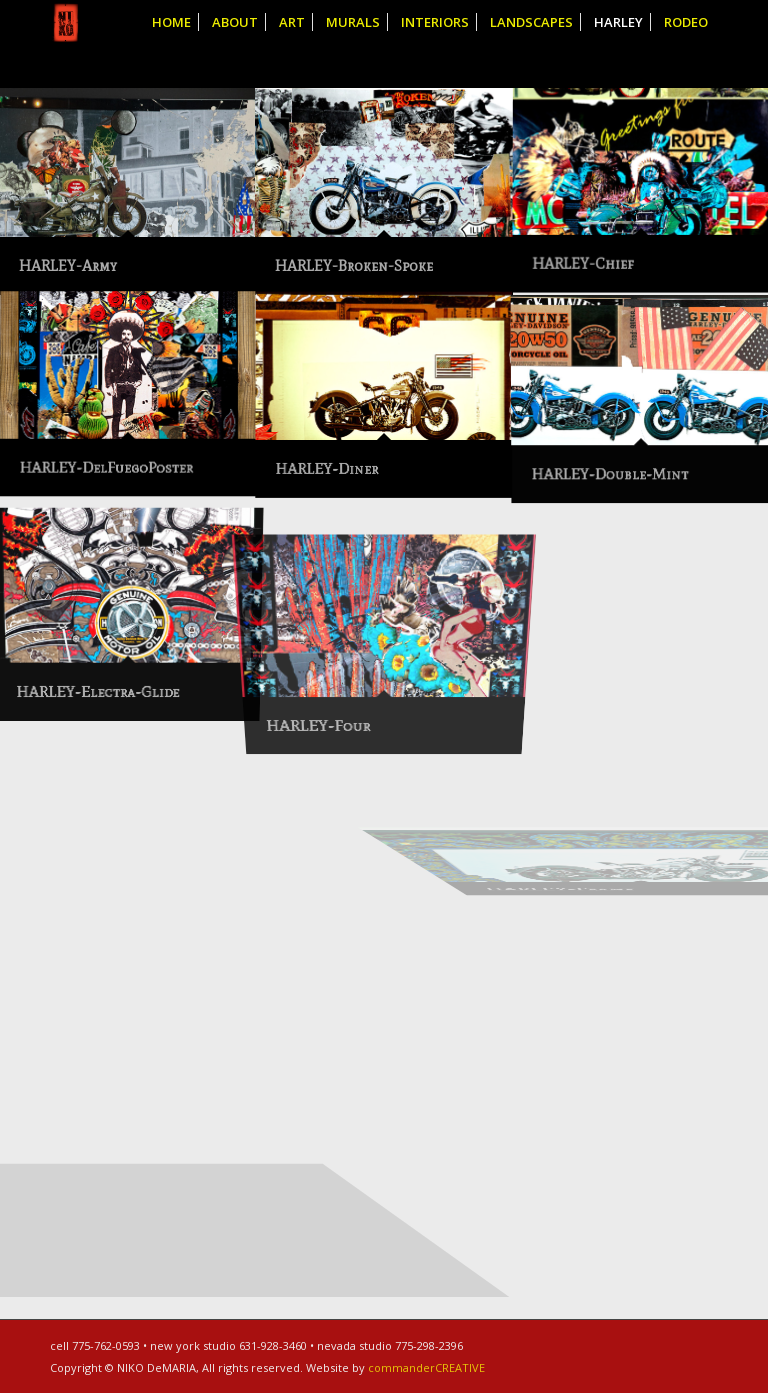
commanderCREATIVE (426, 1367)
